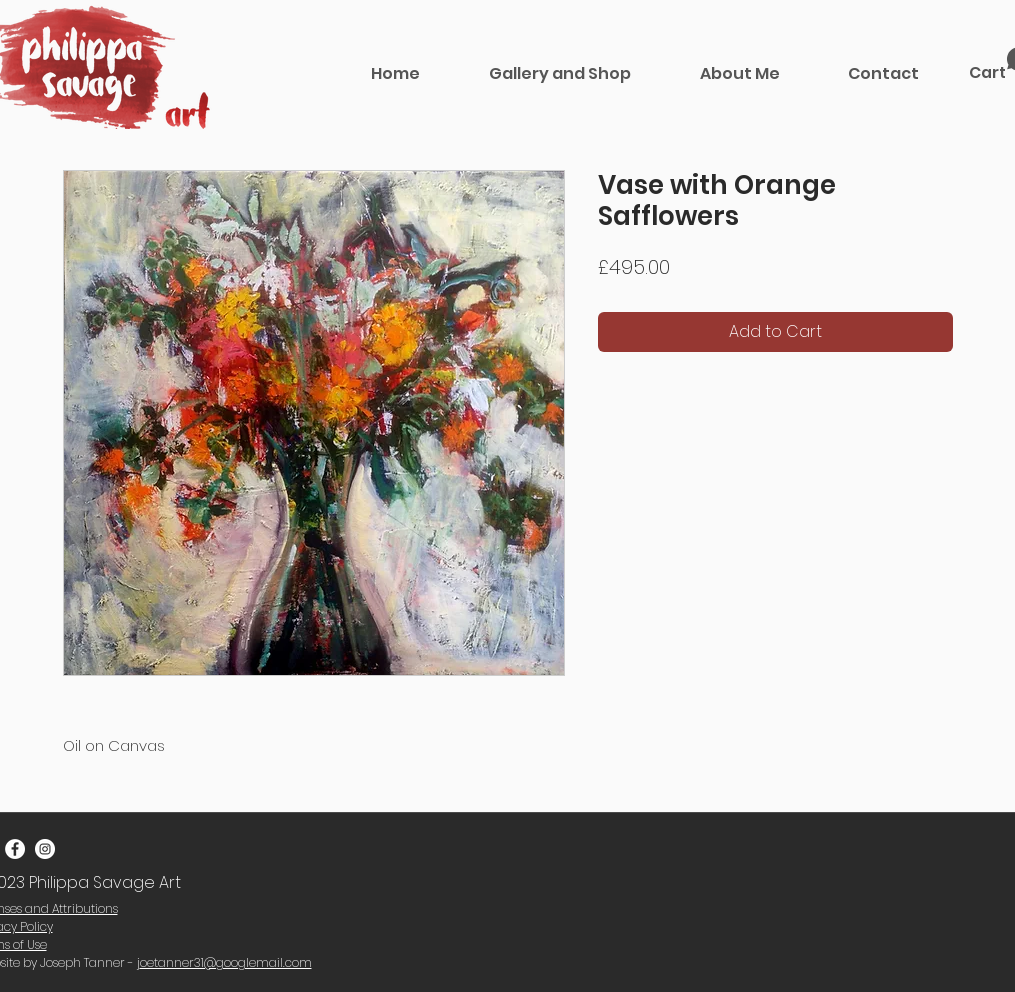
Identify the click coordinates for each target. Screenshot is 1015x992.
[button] (560, 73)
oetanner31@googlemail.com (226, 962)
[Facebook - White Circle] (15, 849)
